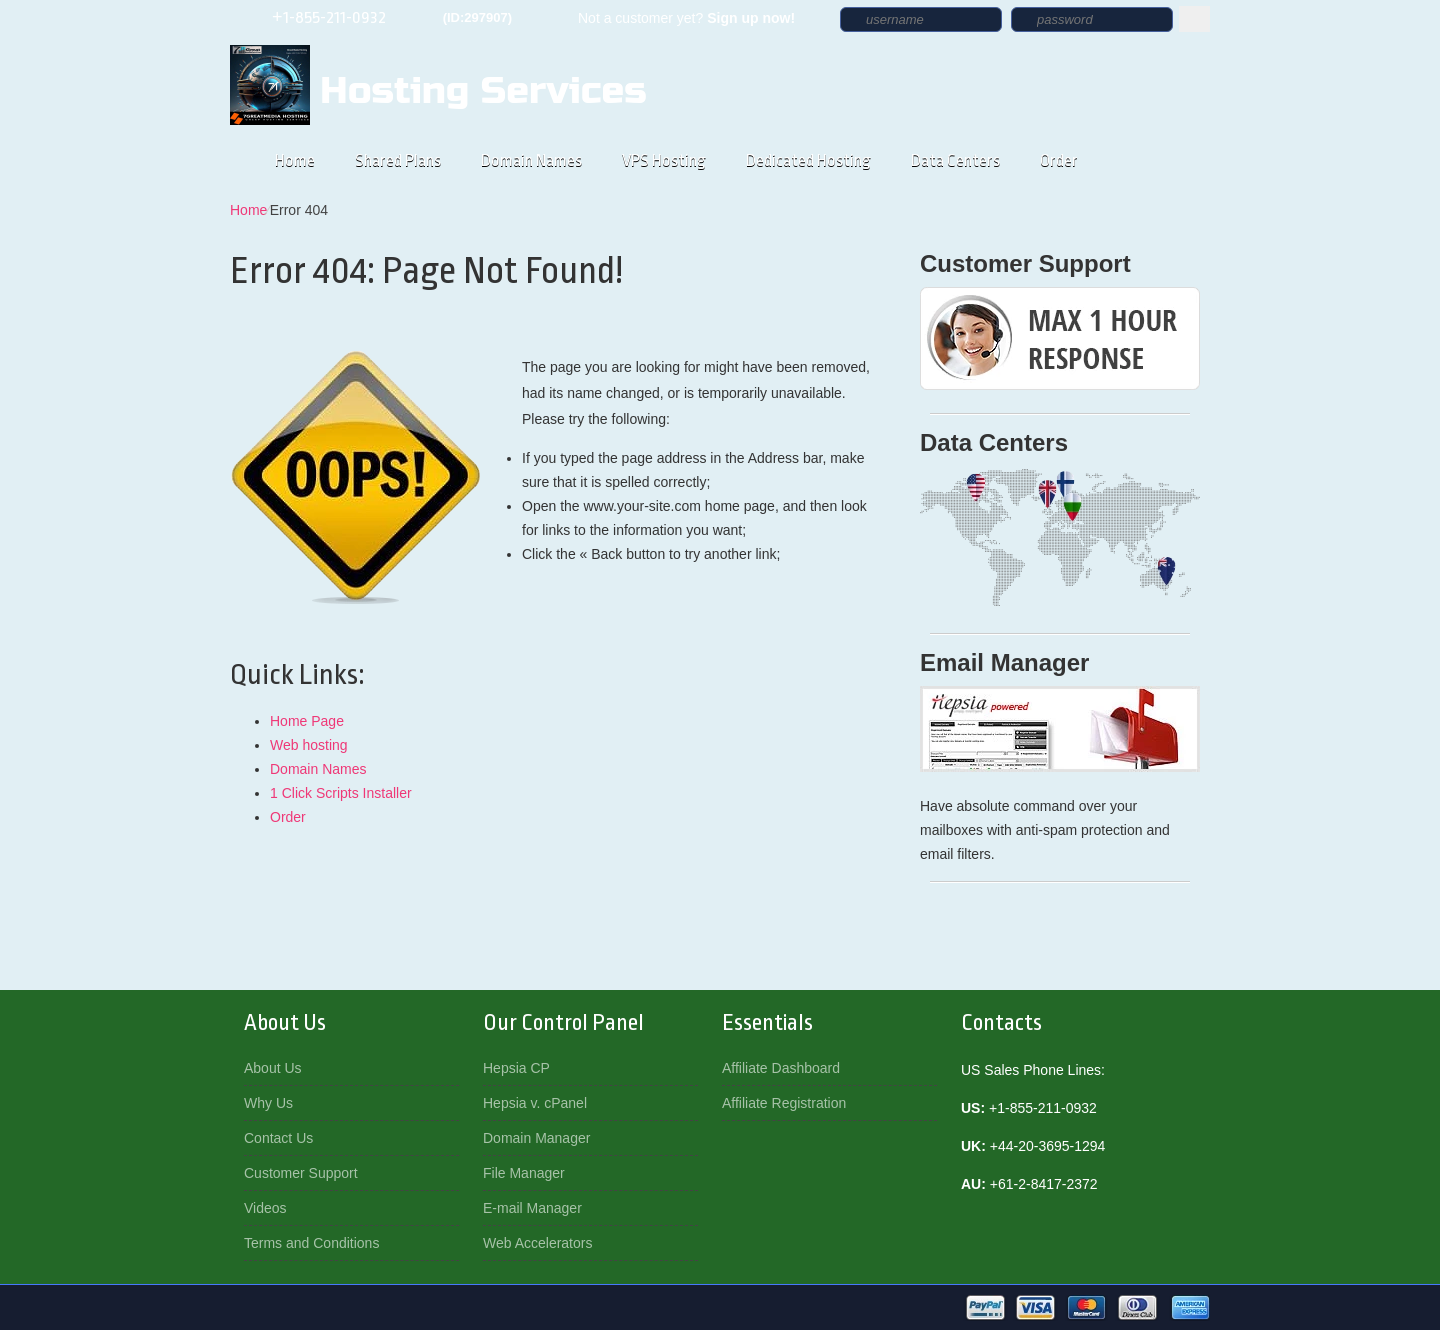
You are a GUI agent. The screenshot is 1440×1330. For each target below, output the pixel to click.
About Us (273, 1068)
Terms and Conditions (311, 1243)
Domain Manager (536, 1138)
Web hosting (309, 745)
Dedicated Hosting (808, 160)
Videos (265, 1208)
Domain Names (531, 160)
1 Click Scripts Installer (341, 793)
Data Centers (955, 160)
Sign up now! (751, 18)
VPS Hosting (664, 160)
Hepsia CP (516, 1068)
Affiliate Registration (784, 1103)
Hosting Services (483, 91)
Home (295, 160)
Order (1059, 160)
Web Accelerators (537, 1243)
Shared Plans (398, 160)
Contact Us (278, 1138)
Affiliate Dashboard (781, 1068)
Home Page (307, 721)
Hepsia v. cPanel (535, 1103)
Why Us (268, 1103)
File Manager (524, 1173)
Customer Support (301, 1173)
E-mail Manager (532, 1208)
